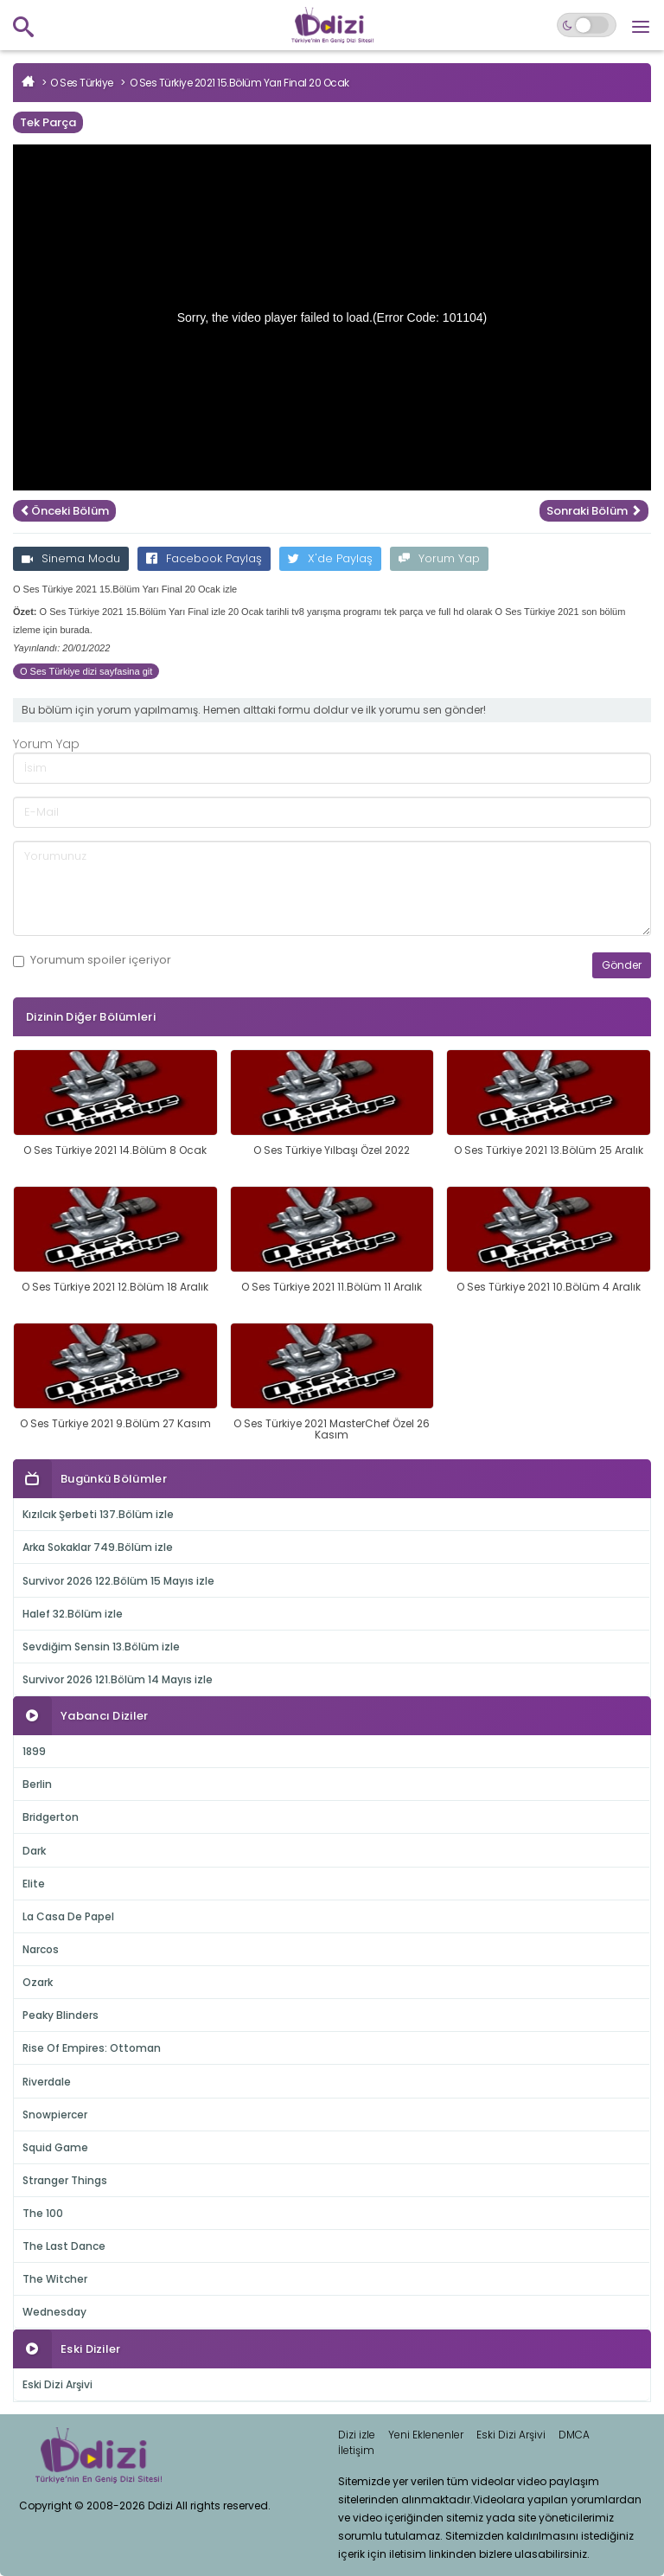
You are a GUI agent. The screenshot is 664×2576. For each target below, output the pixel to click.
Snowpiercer (54, 2114)
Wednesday (54, 2311)
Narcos (40, 1949)
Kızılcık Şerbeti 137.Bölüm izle (98, 1514)
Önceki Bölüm (64, 511)
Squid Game (55, 2147)
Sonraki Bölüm (594, 511)
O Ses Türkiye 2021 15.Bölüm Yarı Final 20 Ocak (239, 82)
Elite (33, 1883)
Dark (34, 1850)
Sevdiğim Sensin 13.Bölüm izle (101, 1646)
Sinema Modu (71, 558)
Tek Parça (48, 122)
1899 (34, 1751)
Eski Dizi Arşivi (57, 2384)
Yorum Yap (439, 558)
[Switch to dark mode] (586, 25)
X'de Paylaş (330, 558)
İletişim (356, 2450)
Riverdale (46, 2081)
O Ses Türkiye (81, 82)
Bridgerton (50, 1817)
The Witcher (54, 2279)
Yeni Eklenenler (425, 2434)
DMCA (574, 2434)
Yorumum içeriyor (92, 960)
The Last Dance (63, 2246)
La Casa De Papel (68, 1916)
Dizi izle (356, 2434)
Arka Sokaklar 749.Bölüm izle (97, 1547)
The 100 (42, 2213)
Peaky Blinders (60, 2015)
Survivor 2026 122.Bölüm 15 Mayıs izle (118, 1580)
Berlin (37, 1784)
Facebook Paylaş (204, 558)
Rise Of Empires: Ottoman (91, 2048)
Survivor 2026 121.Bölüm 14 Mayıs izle (117, 1679)
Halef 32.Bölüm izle (72, 1613)
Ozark (37, 1982)
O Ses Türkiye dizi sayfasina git (86, 671)
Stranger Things (64, 2180)
